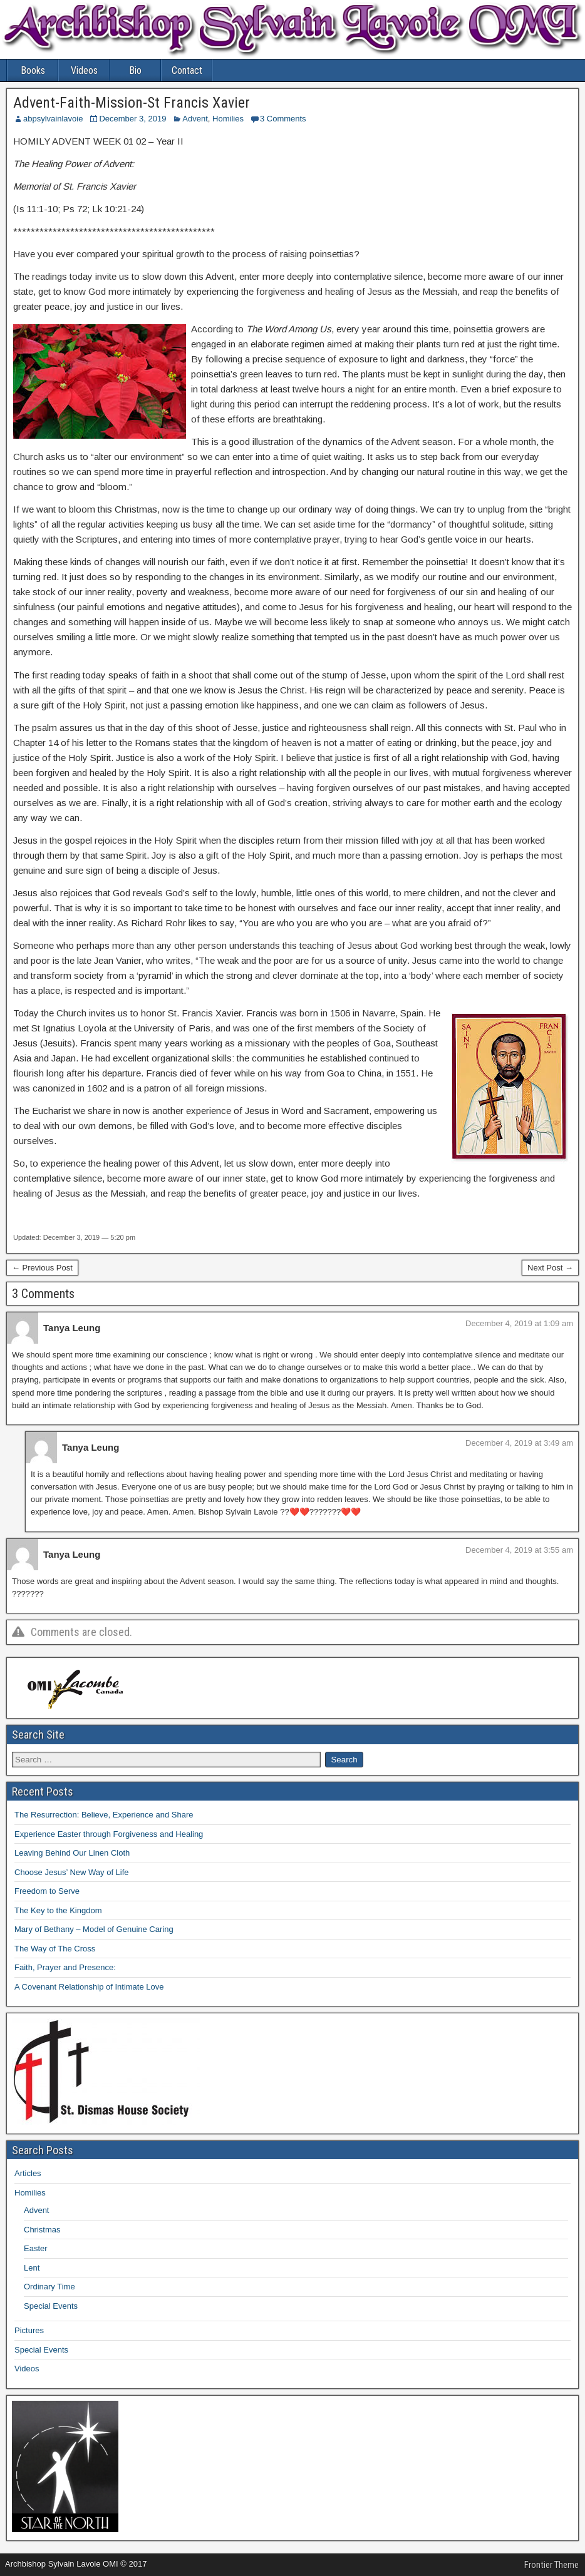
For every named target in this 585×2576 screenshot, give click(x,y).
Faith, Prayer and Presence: (65, 1967)
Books (33, 70)
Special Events (51, 2306)
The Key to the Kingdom (57, 1910)
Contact (187, 70)
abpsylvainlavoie (53, 118)
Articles (27, 2173)
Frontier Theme (551, 2564)
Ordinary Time (49, 2286)
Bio (135, 70)
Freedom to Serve (47, 1891)
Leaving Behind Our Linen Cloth (72, 1853)
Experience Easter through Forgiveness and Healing (108, 1834)
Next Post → (550, 1267)
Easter (36, 2248)
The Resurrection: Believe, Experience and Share (103, 1814)
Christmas (42, 2229)
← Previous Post (42, 1267)
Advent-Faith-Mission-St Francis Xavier (131, 102)
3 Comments (283, 118)
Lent (31, 2267)
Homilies (228, 118)
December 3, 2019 (132, 118)
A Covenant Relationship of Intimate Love (88, 1986)
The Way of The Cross (54, 1948)
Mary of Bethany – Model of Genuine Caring (93, 1929)
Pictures (29, 2330)
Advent (194, 118)
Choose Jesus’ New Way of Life (71, 1872)
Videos (84, 70)
